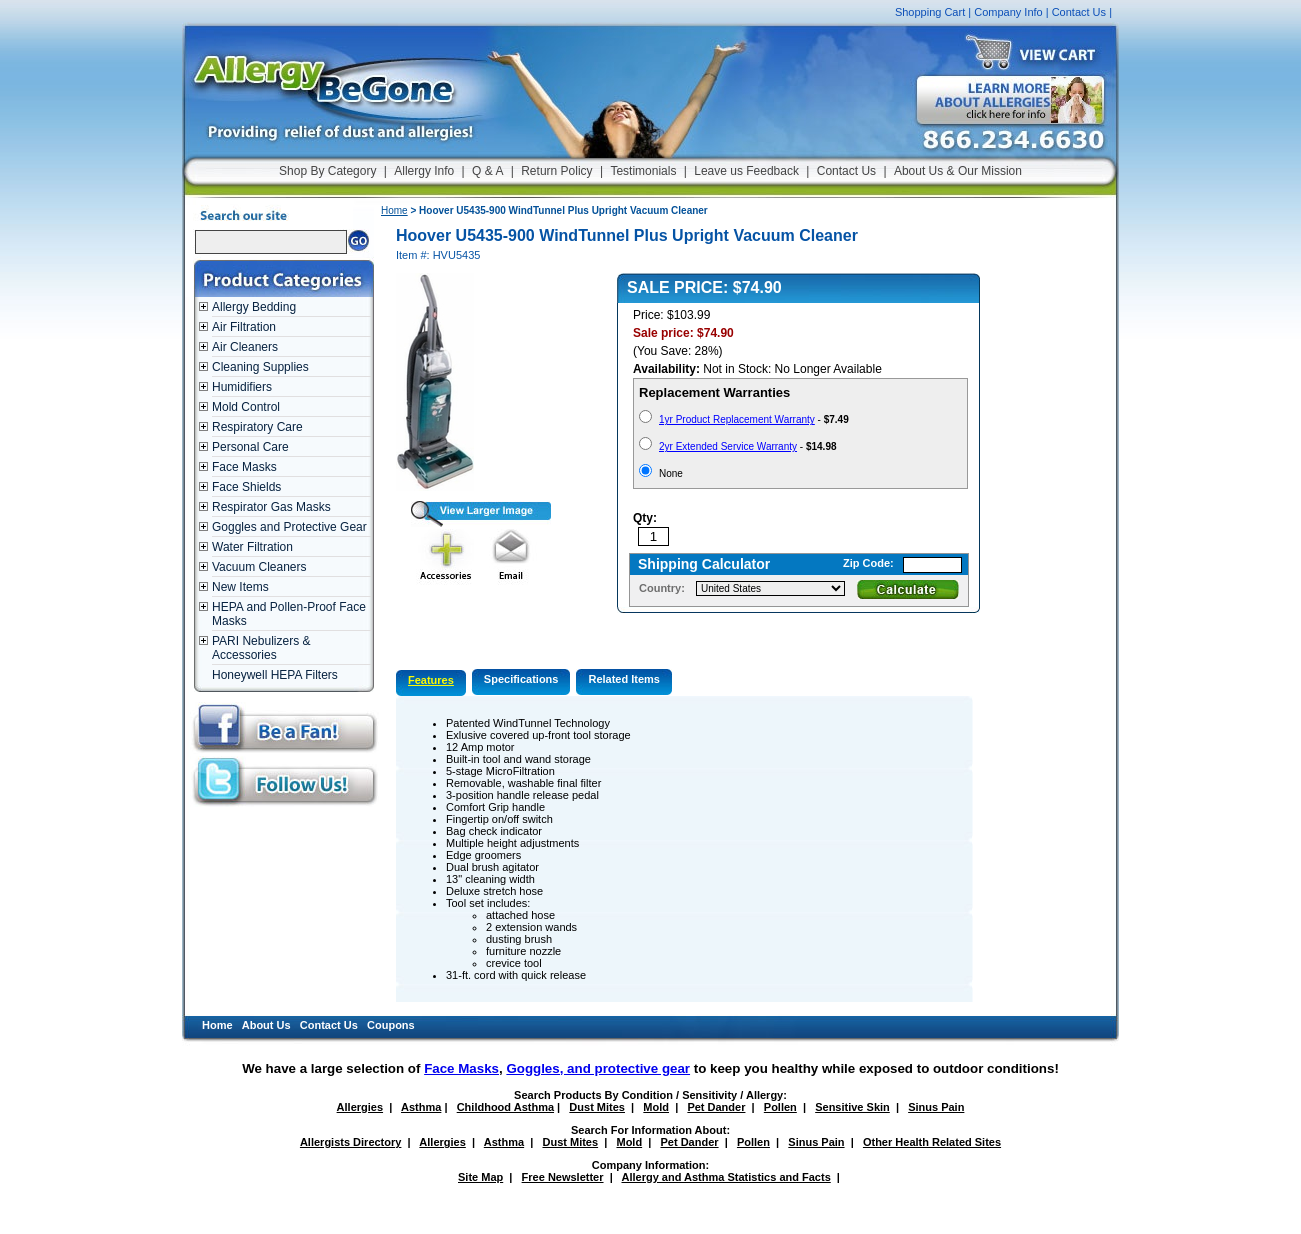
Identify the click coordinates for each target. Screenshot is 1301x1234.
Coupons (391, 1025)
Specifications (521, 679)
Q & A (487, 171)
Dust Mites (597, 1107)
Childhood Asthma (505, 1107)
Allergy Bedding (254, 307)
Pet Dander (716, 1107)
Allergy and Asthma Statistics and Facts (725, 1177)
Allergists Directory (350, 1142)
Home (394, 210)
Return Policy (556, 171)
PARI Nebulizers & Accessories (261, 648)
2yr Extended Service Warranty (728, 446)
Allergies (360, 1107)
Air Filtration (244, 327)
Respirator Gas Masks (271, 507)
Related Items (624, 679)
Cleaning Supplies (260, 367)
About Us (266, 1025)
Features (431, 680)
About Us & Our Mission (958, 171)
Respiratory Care (257, 427)
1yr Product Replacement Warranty (737, 419)
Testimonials (643, 171)
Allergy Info (424, 171)
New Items (240, 587)
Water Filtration (252, 547)
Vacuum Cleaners (259, 567)
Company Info (1008, 12)
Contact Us (1079, 12)
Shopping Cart (930, 12)
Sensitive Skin (852, 1107)
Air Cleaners (245, 347)
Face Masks (244, 467)
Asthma (421, 1107)
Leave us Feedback (746, 171)
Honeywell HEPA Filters (275, 675)
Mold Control (246, 407)
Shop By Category (327, 171)
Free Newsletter (563, 1177)
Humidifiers (242, 387)
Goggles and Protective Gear (289, 527)
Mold (656, 1107)
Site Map (480, 1177)
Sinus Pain (936, 1107)
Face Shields (246, 487)
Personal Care (250, 447)
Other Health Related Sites (932, 1142)
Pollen (780, 1107)
